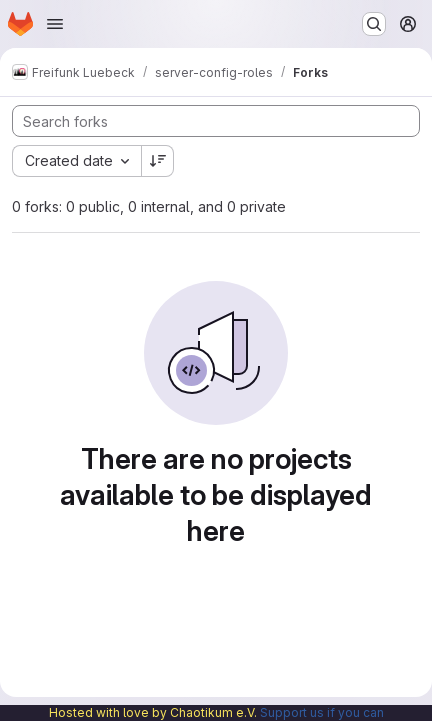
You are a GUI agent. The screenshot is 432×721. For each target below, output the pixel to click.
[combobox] (76, 161)
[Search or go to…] (374, 24)
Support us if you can (322, 712)
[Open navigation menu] (55, 24)
